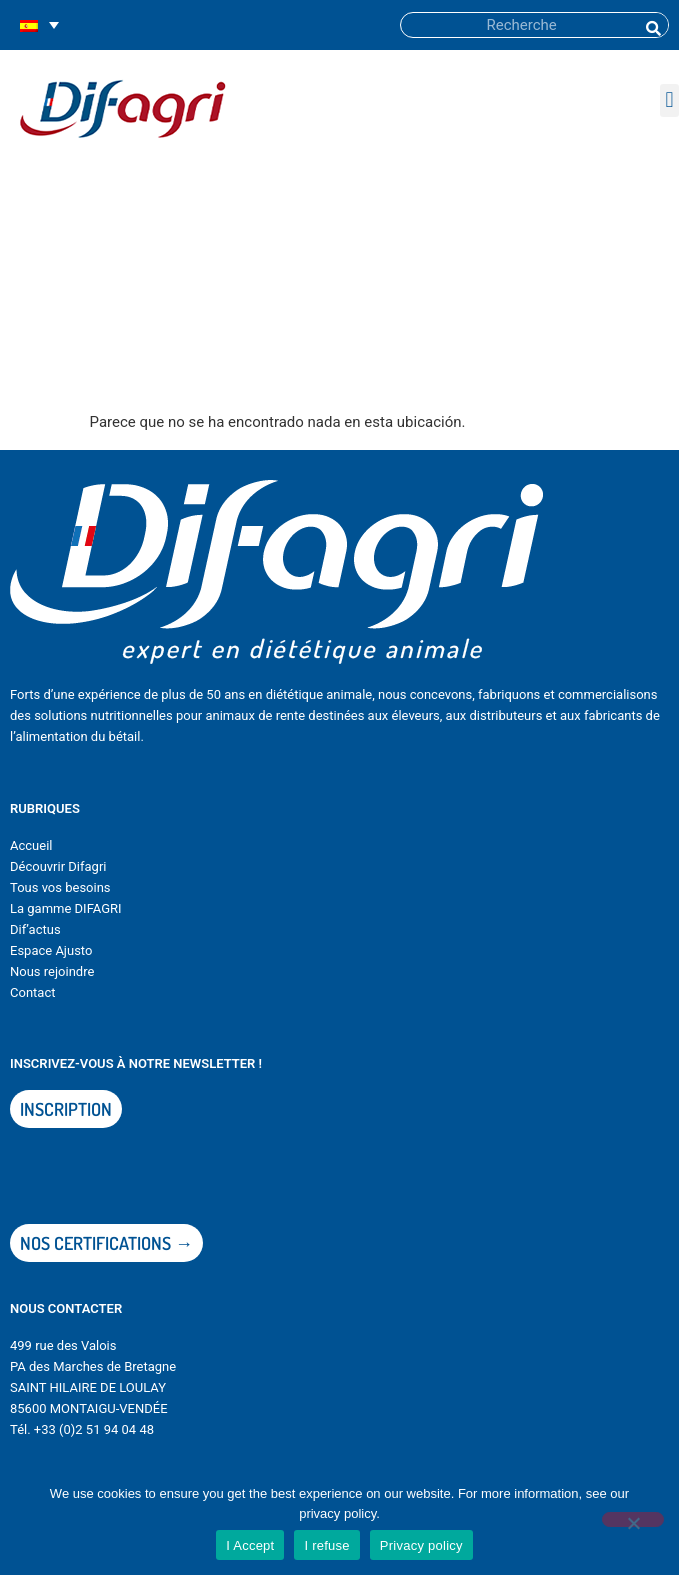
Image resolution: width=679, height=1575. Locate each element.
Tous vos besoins (60, 887)
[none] (39, 25)
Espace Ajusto (51, 950)
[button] (669, 100)
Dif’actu (32, 929)
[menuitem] (39, 25)
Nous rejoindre (52, 971)
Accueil (31, 845)
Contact (32, 992)
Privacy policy (421, 1545)
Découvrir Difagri (58, 866)
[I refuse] (633, 1519)
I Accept (250, 1545)
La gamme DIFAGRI (66, 908)
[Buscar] (652, 25)
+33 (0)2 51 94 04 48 (94, 1429)
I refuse (326, 1545)
